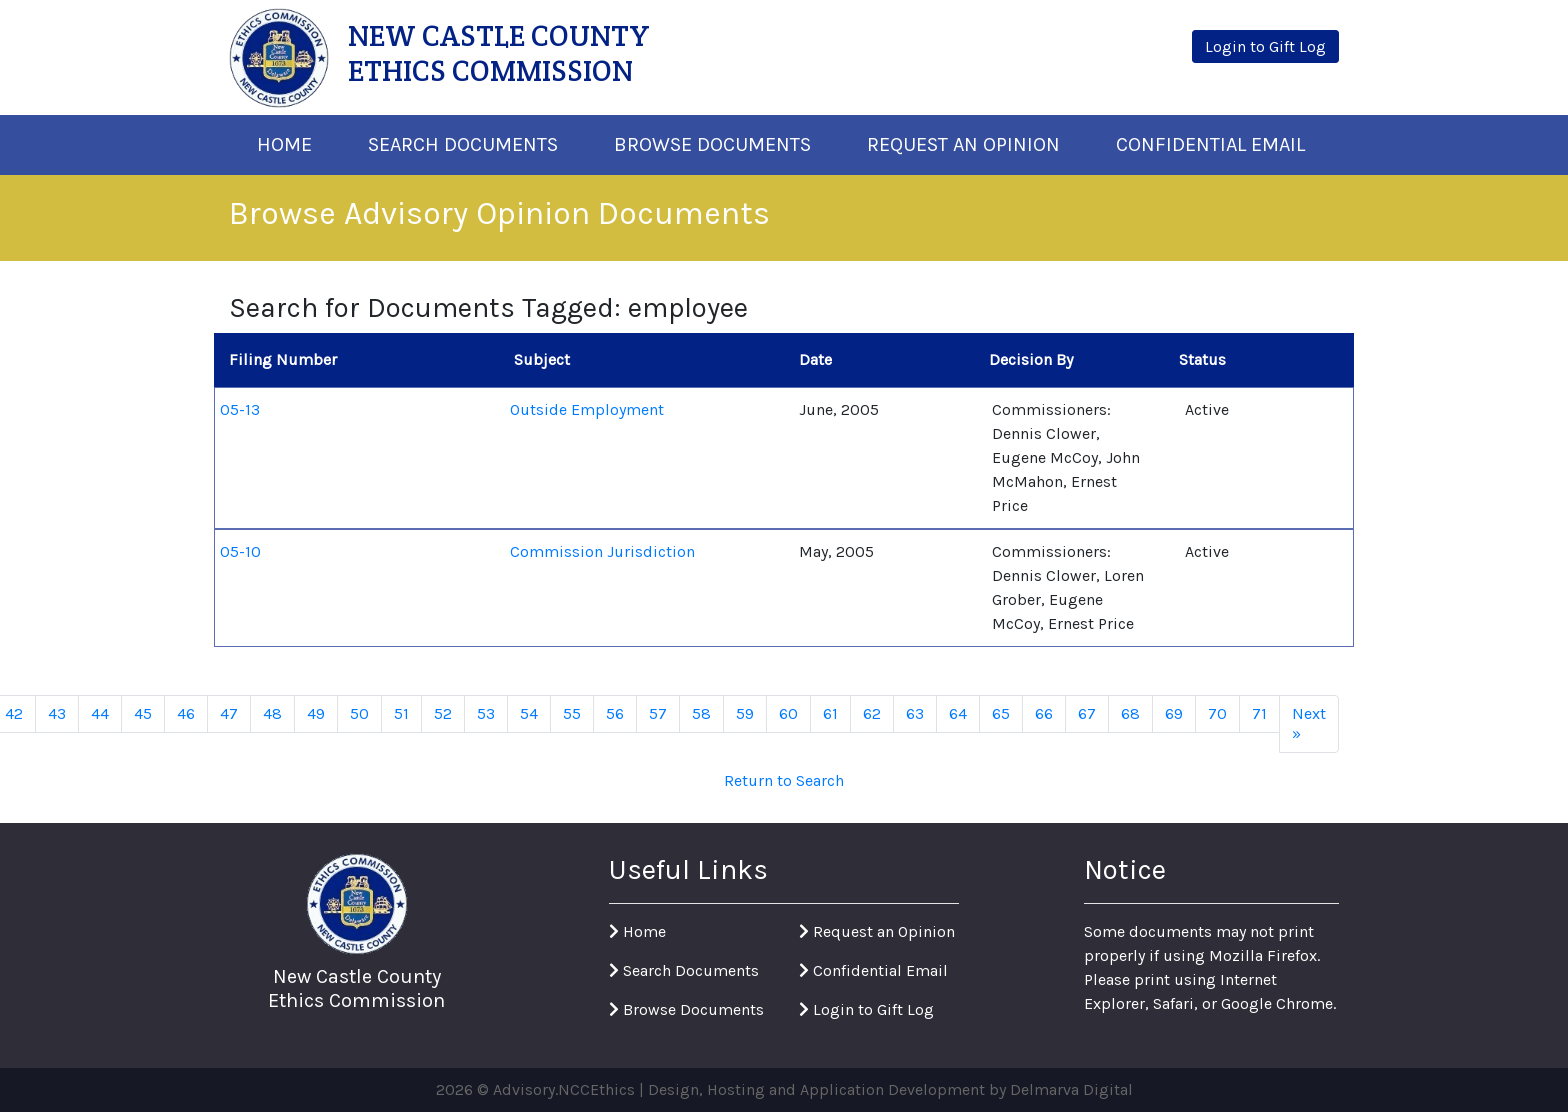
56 (615, 713)
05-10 (240, 551)
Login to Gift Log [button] (1265, 46)
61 (830, 713)
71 (1259, 713)
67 (1087, 713)
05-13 (240, 409)
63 (915, 713)
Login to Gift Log (866, 1009)
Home (284, 144)
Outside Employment (587, 409)
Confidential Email (1210, 144)
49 (316, 713)
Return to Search (784, 780)
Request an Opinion (877, 931)
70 (1217, 713)
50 (359, 713)
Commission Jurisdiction (602, 551)
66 (1044, 713)
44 (100, 713)
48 (272, 713)
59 (745, 713)
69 (1174, 713)
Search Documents (463, 144)
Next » (1309, 723)
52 (443, 713)
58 (701, 713)
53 (486, 713)
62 (872, 713)
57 (658, 713)
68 (1130, 713)
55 (572, 713)
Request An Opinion (963, 144)
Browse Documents (712, 144)
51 (401, 713)
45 (143, 713)
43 (57, 713)
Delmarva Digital (1071, 1089)
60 (788, 713)
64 (958, 713)
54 (529, 713)
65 (1001, 713)
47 (229, 713)
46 (186, 713)
